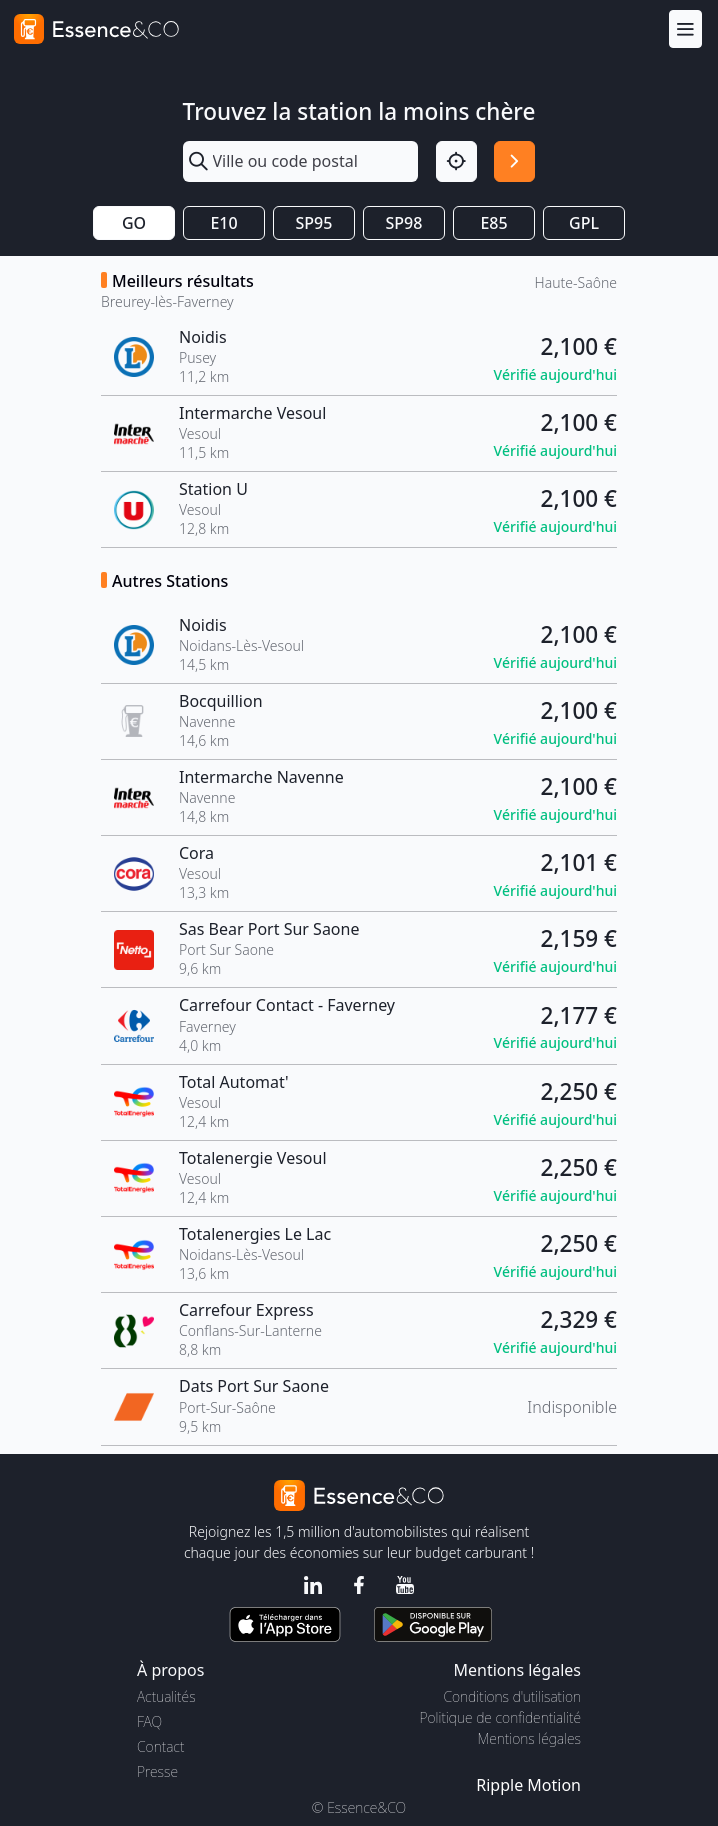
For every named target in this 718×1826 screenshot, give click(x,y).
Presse (157, 1771)
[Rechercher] (514, 161)
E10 (223, 223)
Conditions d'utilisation (512, 1696)
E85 (493, 223)
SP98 (404, 223)
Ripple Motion (528, 1785)
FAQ (149, 1721)
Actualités (166, 1696)
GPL (584, 223)
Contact (160, 1746)
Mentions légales (529, 1738)
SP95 (314, 223)
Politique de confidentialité (500, 1717)
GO (134, 223)
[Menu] (685, 28)
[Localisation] (456, 161)
